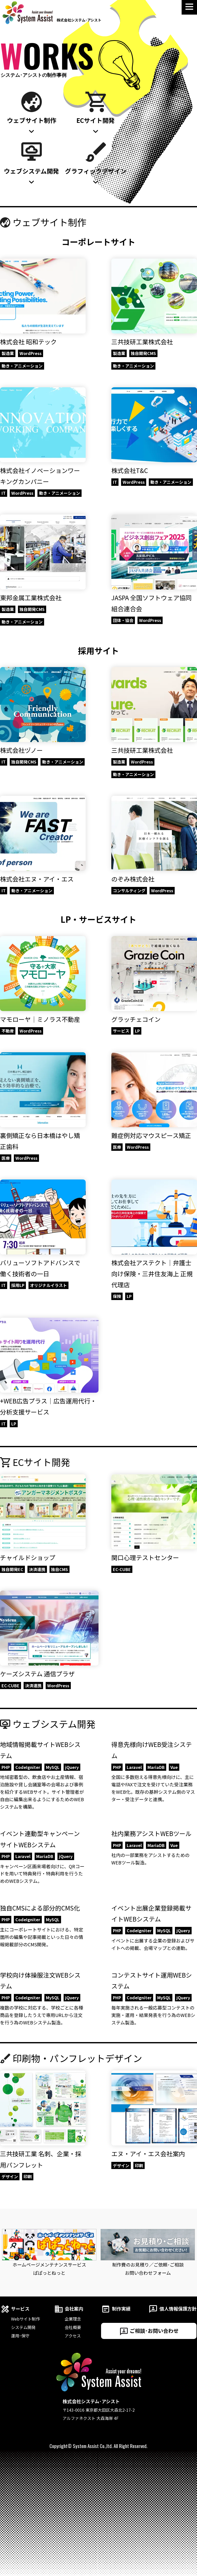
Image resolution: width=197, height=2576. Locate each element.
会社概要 (73, 2327)
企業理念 (73, 2319)
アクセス (73, 2336)
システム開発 (23, 2327)
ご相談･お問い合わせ (149, 2331)
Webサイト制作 (25, 2319)
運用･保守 (20, 2336)
